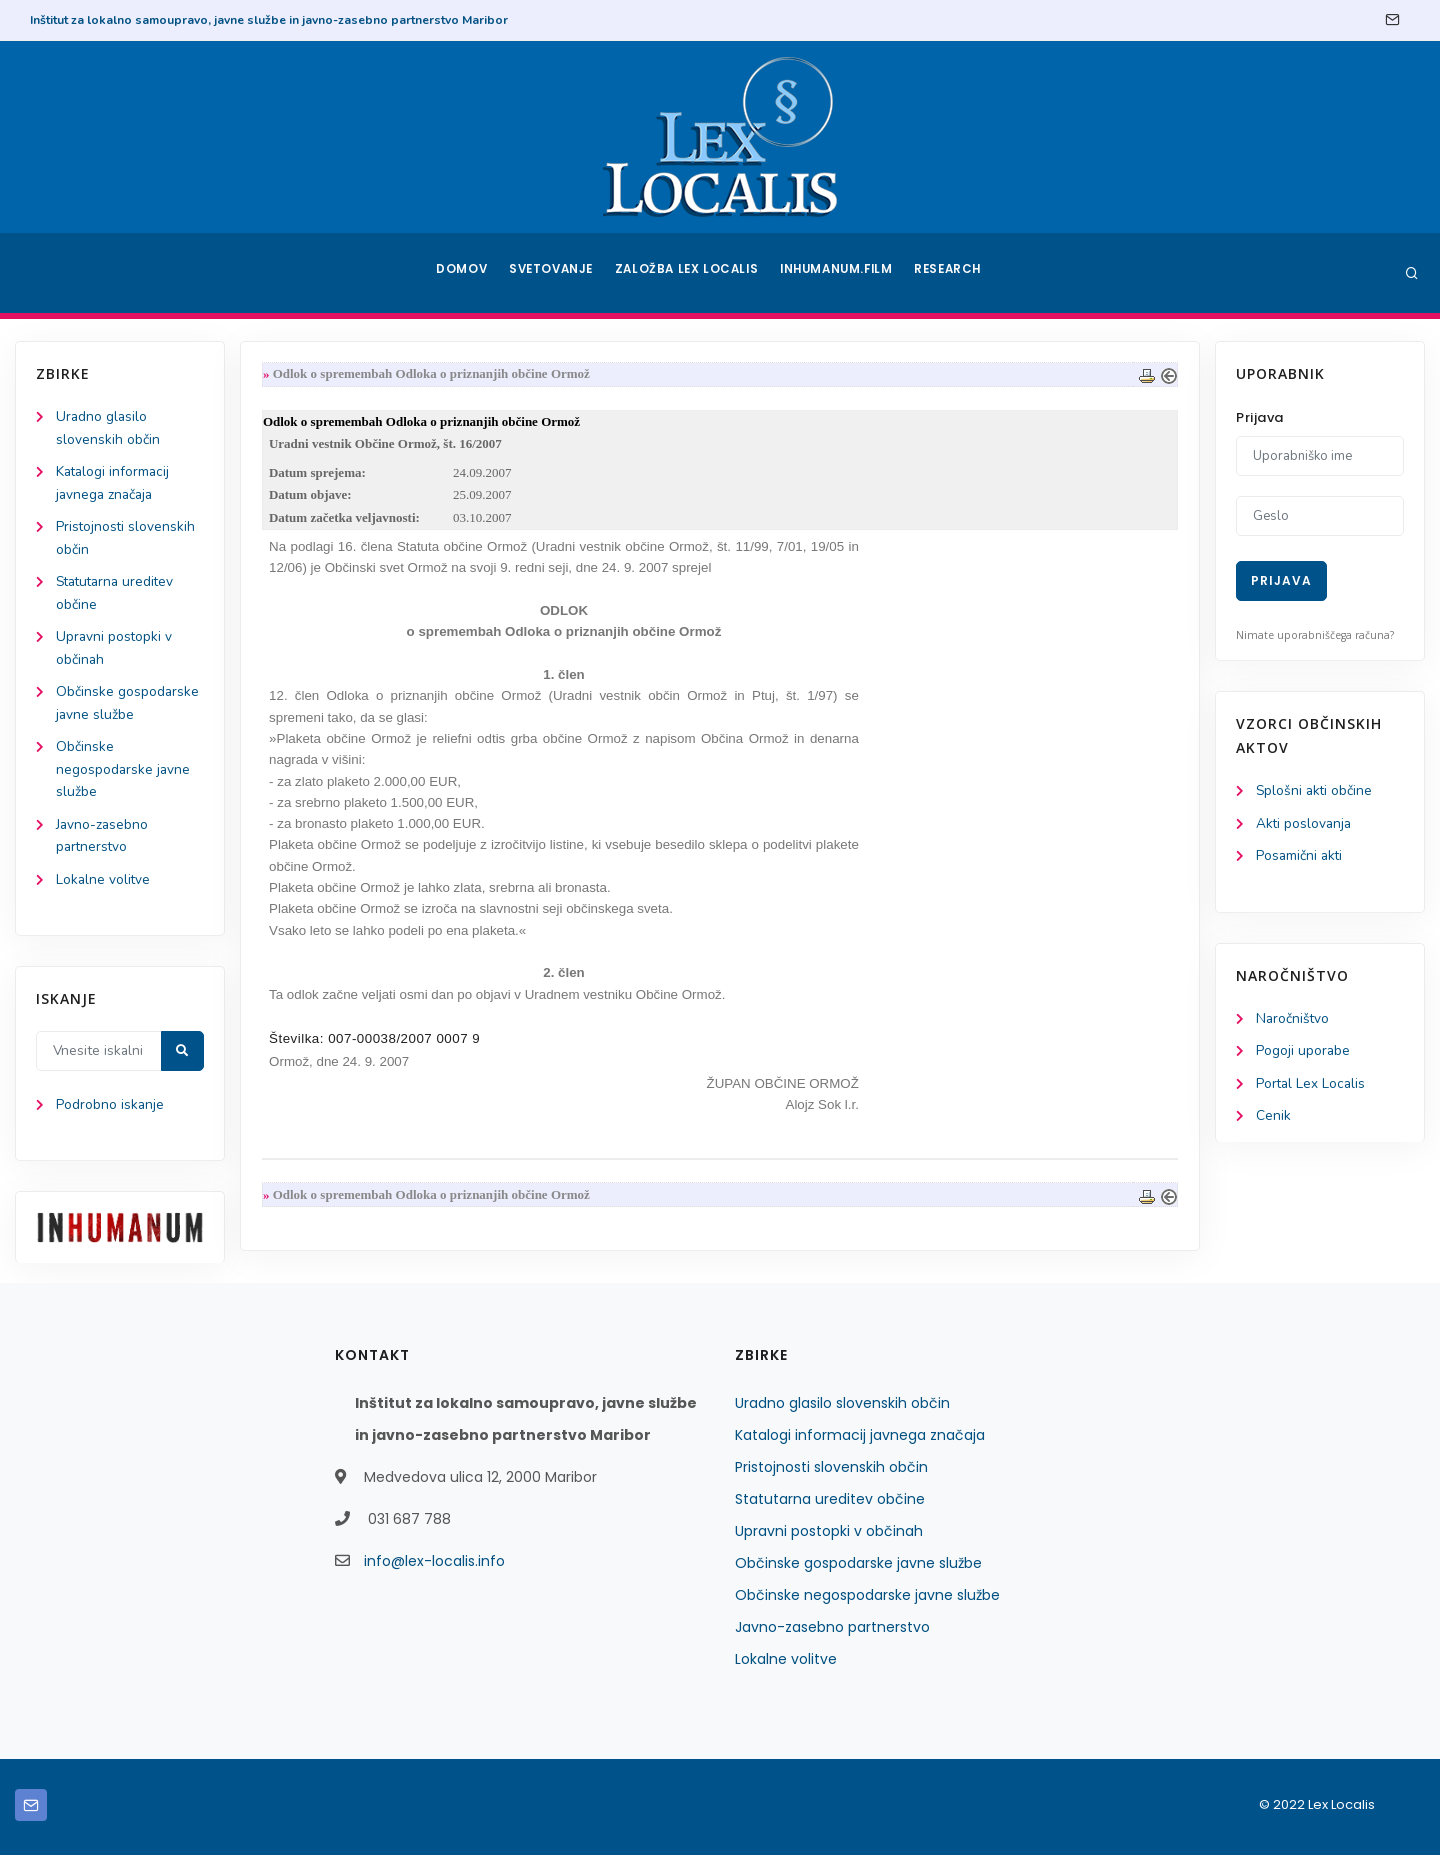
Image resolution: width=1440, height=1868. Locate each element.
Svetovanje (554, 273)
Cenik (1273, 1120)
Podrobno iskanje (110, 1118)
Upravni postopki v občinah (829, 1544)
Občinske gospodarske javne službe (858, 1576)
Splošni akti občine (1315, 791)
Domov (460, 273)
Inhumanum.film (838, 273)
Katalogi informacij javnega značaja (860, 1448)
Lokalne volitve (104, 891)
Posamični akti (1300, 857)
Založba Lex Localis (690, 273)
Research (951, 273)
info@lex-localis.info (434, 1574)
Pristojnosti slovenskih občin (831, 1480)
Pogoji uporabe (1303, 1054)
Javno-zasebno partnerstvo (832, 1640)
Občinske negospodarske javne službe (124, 778)
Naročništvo (1293, 1021)
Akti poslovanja (1305, 824)
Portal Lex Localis (1312, 1087)
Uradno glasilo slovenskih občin (842, 1416)
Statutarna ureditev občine (830, 1512)
